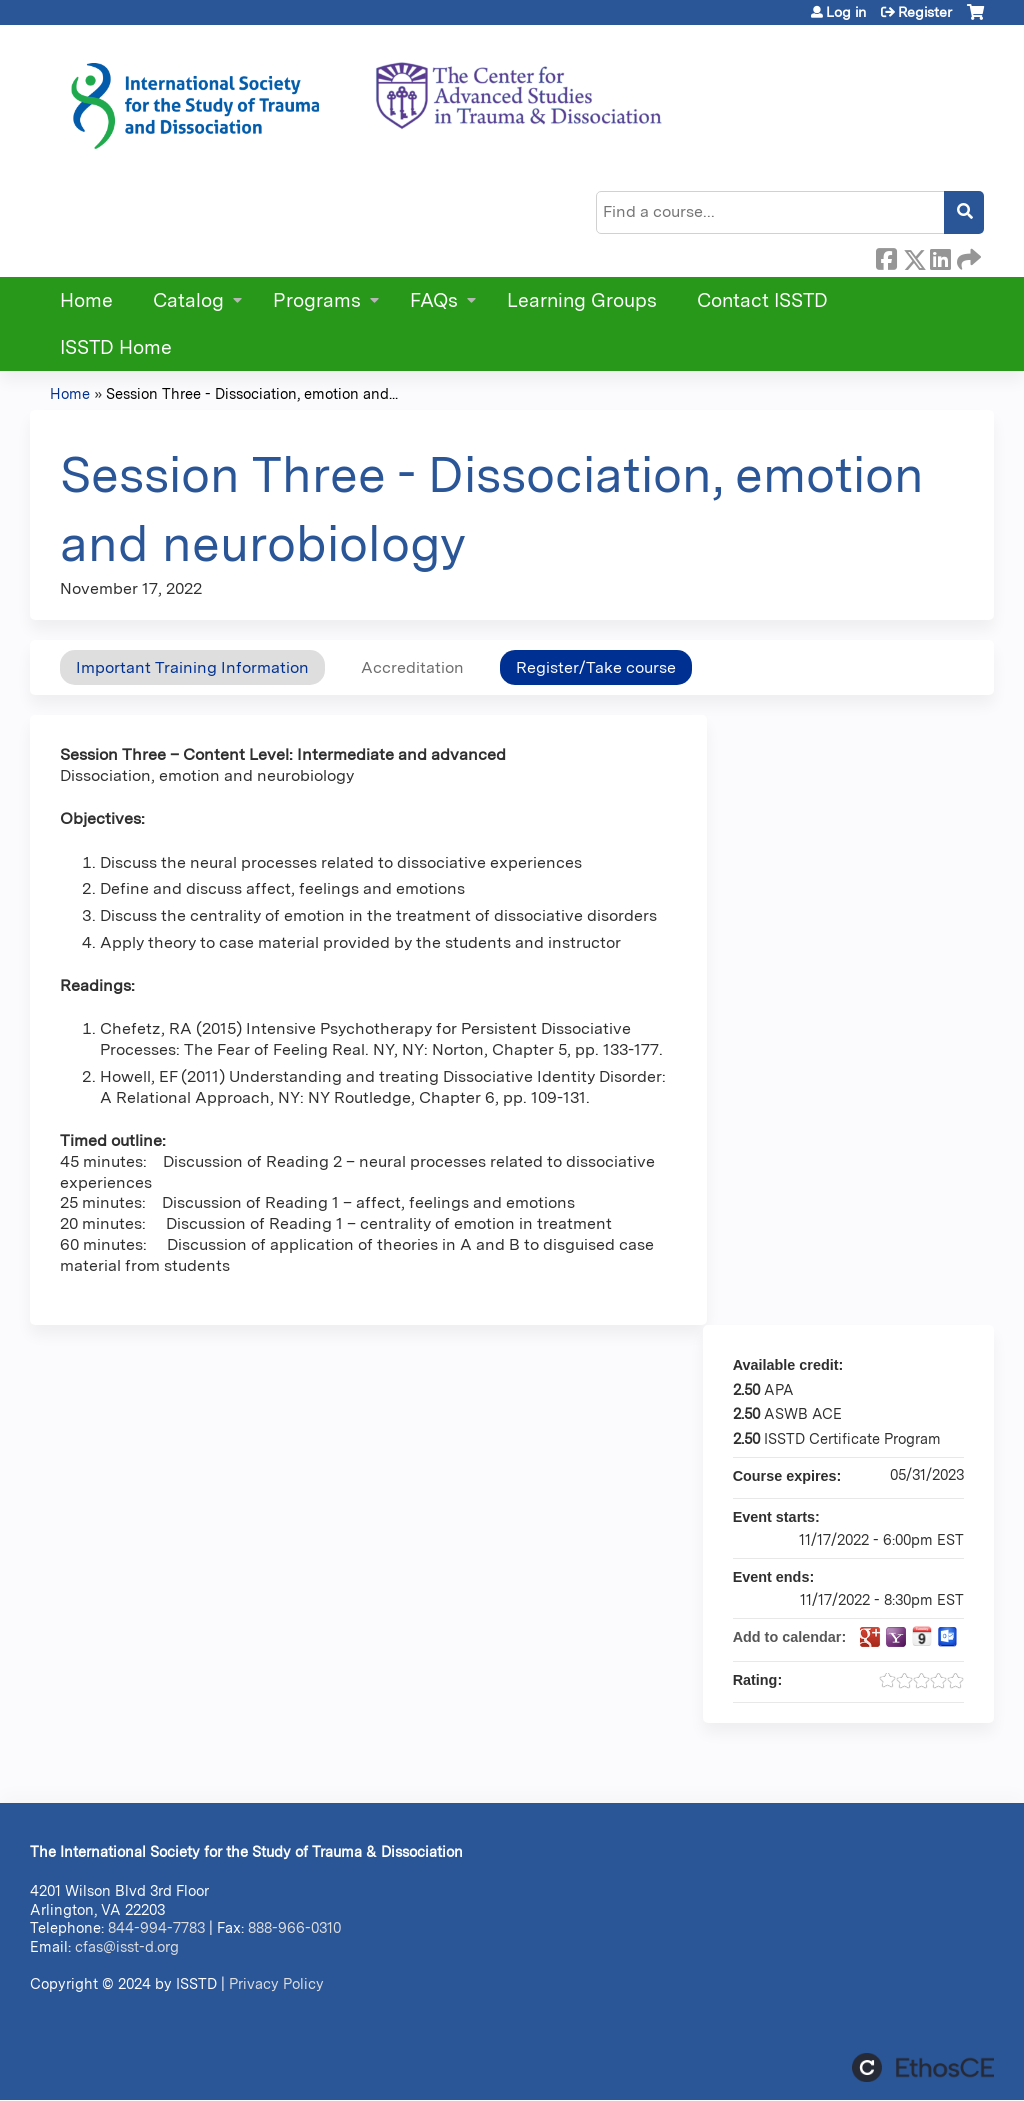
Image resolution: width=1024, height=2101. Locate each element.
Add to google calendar (870, 1637)
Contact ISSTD (762, 300)
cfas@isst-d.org (127, 1946)
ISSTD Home (116, 347)
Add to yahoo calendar (896, 1637)
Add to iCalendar (922, 1636)
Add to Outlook (948, 1637)
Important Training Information (192, 667)
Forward (967, 256)
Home (86, 300)
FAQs (434, 300)
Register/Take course (596, 667)
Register (925, 12)
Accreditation (412, 667)
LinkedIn (940, 256)
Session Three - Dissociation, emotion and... (252, 393)
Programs (317, 300)
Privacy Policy (276, 1983)
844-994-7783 (156, 1927)
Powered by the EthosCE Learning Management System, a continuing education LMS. (923, 2067)
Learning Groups (582, 300)
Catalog (188, 300)
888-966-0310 (294, 1927)
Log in (846, 12)
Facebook (886, 256)
